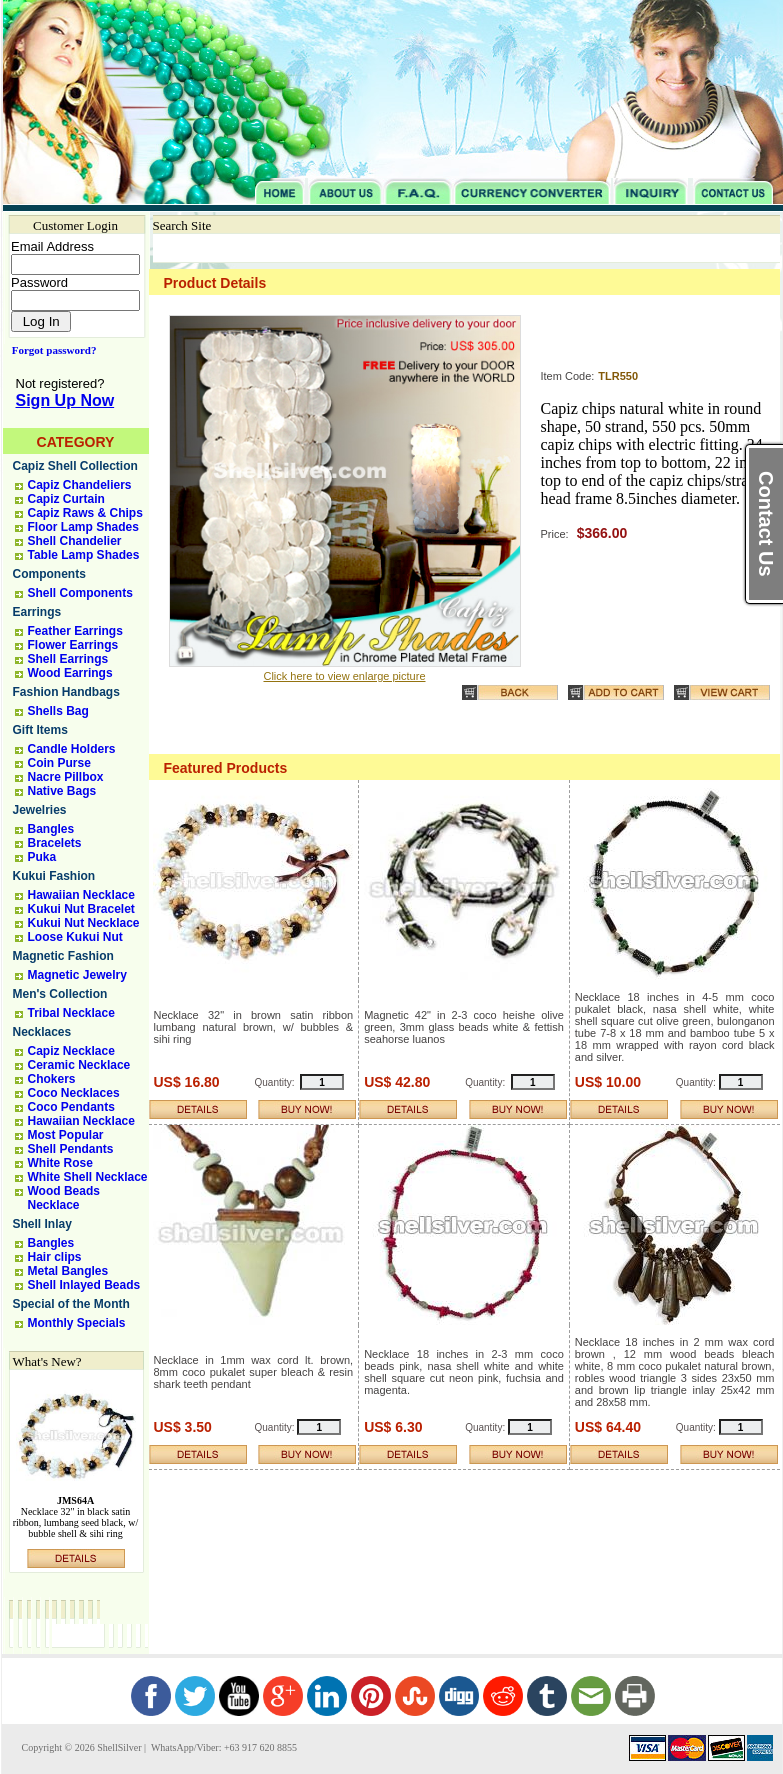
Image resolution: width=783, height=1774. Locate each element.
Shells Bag (58, 711)
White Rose (60, 1163)
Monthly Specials (77, 1323)
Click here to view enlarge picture (344, 676)
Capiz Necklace (71, 1051)
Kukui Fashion (54, 876)
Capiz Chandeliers (80, 485)
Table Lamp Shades (84, 555)
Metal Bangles (68, 1271)
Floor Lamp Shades (83, 527)
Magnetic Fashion (63, 956)
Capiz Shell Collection (75, 466)
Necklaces (42, 1032)
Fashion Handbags (66, 692)
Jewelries (40, 810)
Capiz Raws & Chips (85, 513)
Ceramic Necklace (79, 1065)
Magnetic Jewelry (77, 975)
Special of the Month (71, 1304)
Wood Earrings (70, 673)
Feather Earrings (75, 631)
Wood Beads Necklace (64, 1198)
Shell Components (80, 593)
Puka (42, 857)
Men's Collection (60, 994)
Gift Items (40, 730)
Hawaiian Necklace (81, 895)
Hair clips (55, 1257)
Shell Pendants (71, 1149)
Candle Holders (72, 749)
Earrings (37, 612)
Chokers (52, 1079)
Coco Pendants (71, 1107)
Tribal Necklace (71, 1013)
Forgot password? (50, 350)
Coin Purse (59, 763)
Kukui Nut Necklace (84, 923)
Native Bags (62, 791)
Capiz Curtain (66, 499)
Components (49, 574)
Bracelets (55, 843)
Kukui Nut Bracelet (81, 909)
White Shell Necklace (88, 1177)
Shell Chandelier (75, 541)
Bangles (51, 829)
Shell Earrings (68, 659)
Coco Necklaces (74, 1093)
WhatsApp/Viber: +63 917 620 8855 (223, 1747)
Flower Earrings (73, 645)
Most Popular (66, 1135)
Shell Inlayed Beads (84, 1285)
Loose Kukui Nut (75, 937)
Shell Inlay (42, 1224)
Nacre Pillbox (66, 777)
